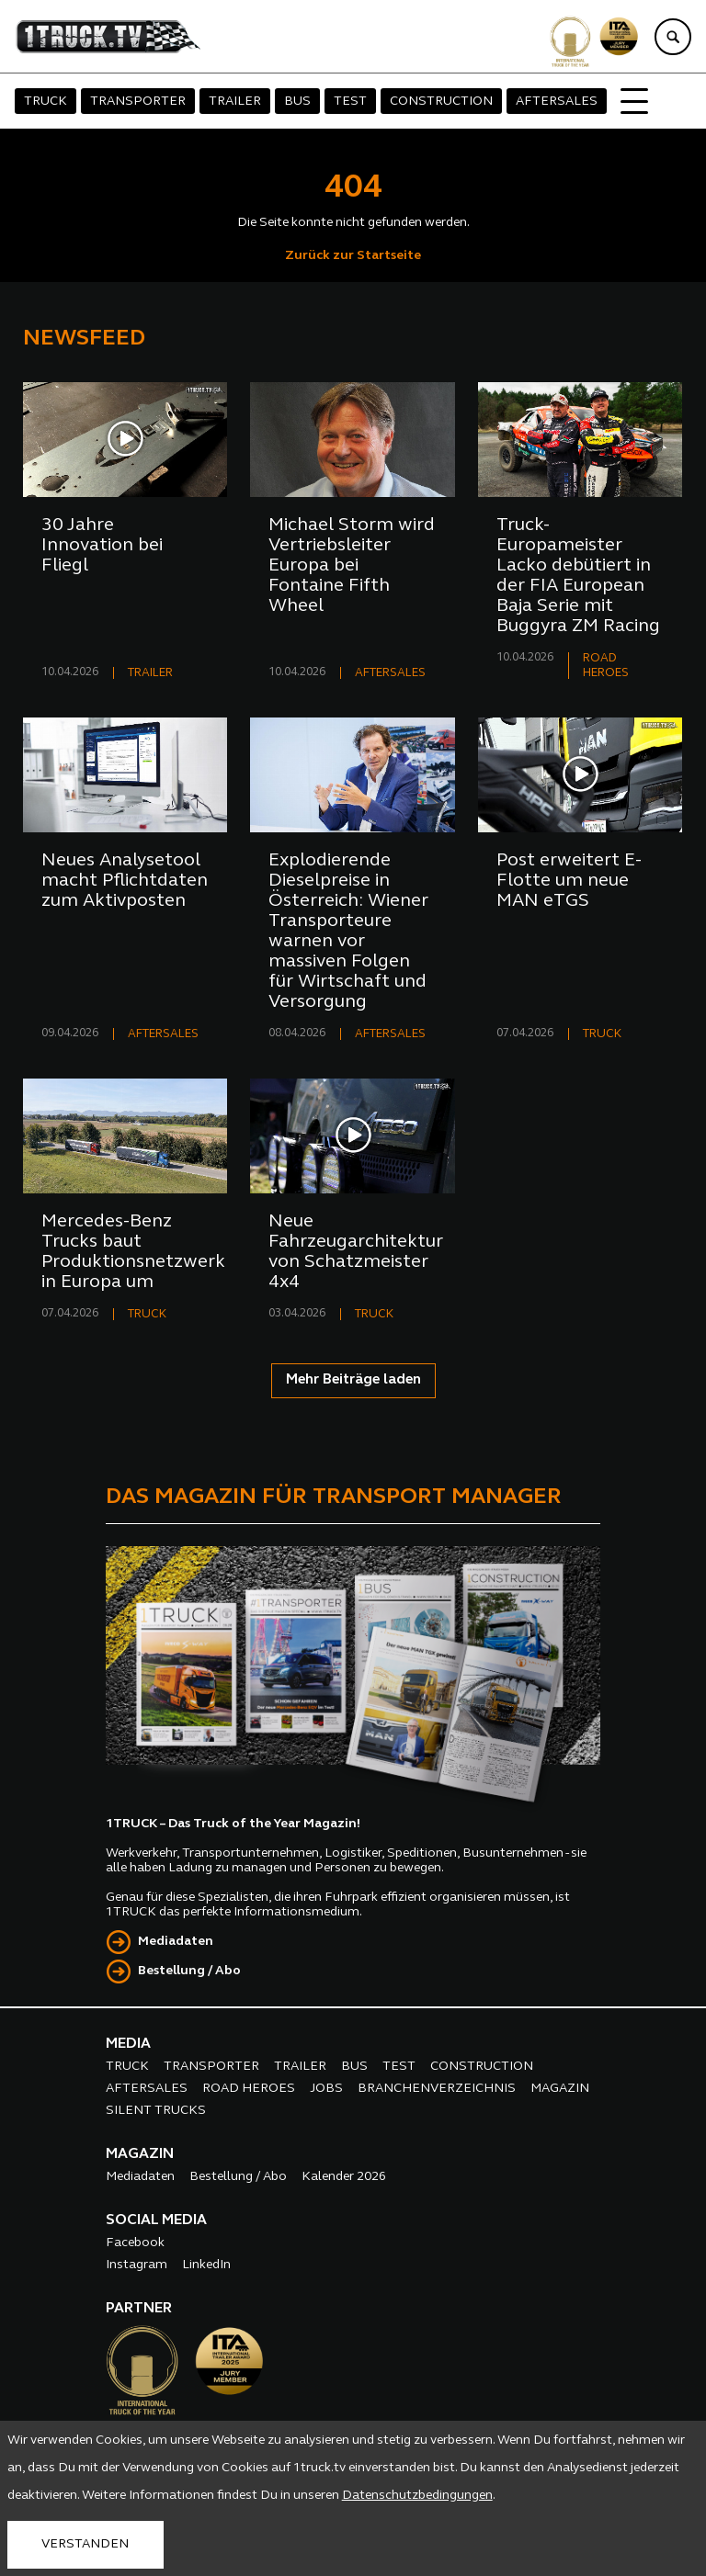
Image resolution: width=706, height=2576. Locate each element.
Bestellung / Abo (189, 1971)
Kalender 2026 (344, 2177)
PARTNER (139, 2308)
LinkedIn (206, 2265)
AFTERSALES (557, 101)
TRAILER (235, 101)
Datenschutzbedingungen (417, 2496)
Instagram (136, 2265)
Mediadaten (175, 1942)
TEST (350, 101)
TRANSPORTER (138, 101)
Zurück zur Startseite (353, 256)
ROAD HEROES (248, 2089)
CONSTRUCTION (441, 101)
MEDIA (128, 2044)
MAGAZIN (559, 2089)
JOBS (326, 2089)
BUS (297, 101)
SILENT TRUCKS (156, 2111)
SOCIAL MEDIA (156, 2220)
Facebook (135, 2243)
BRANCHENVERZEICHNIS (437, 2089)
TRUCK (45, 101)
